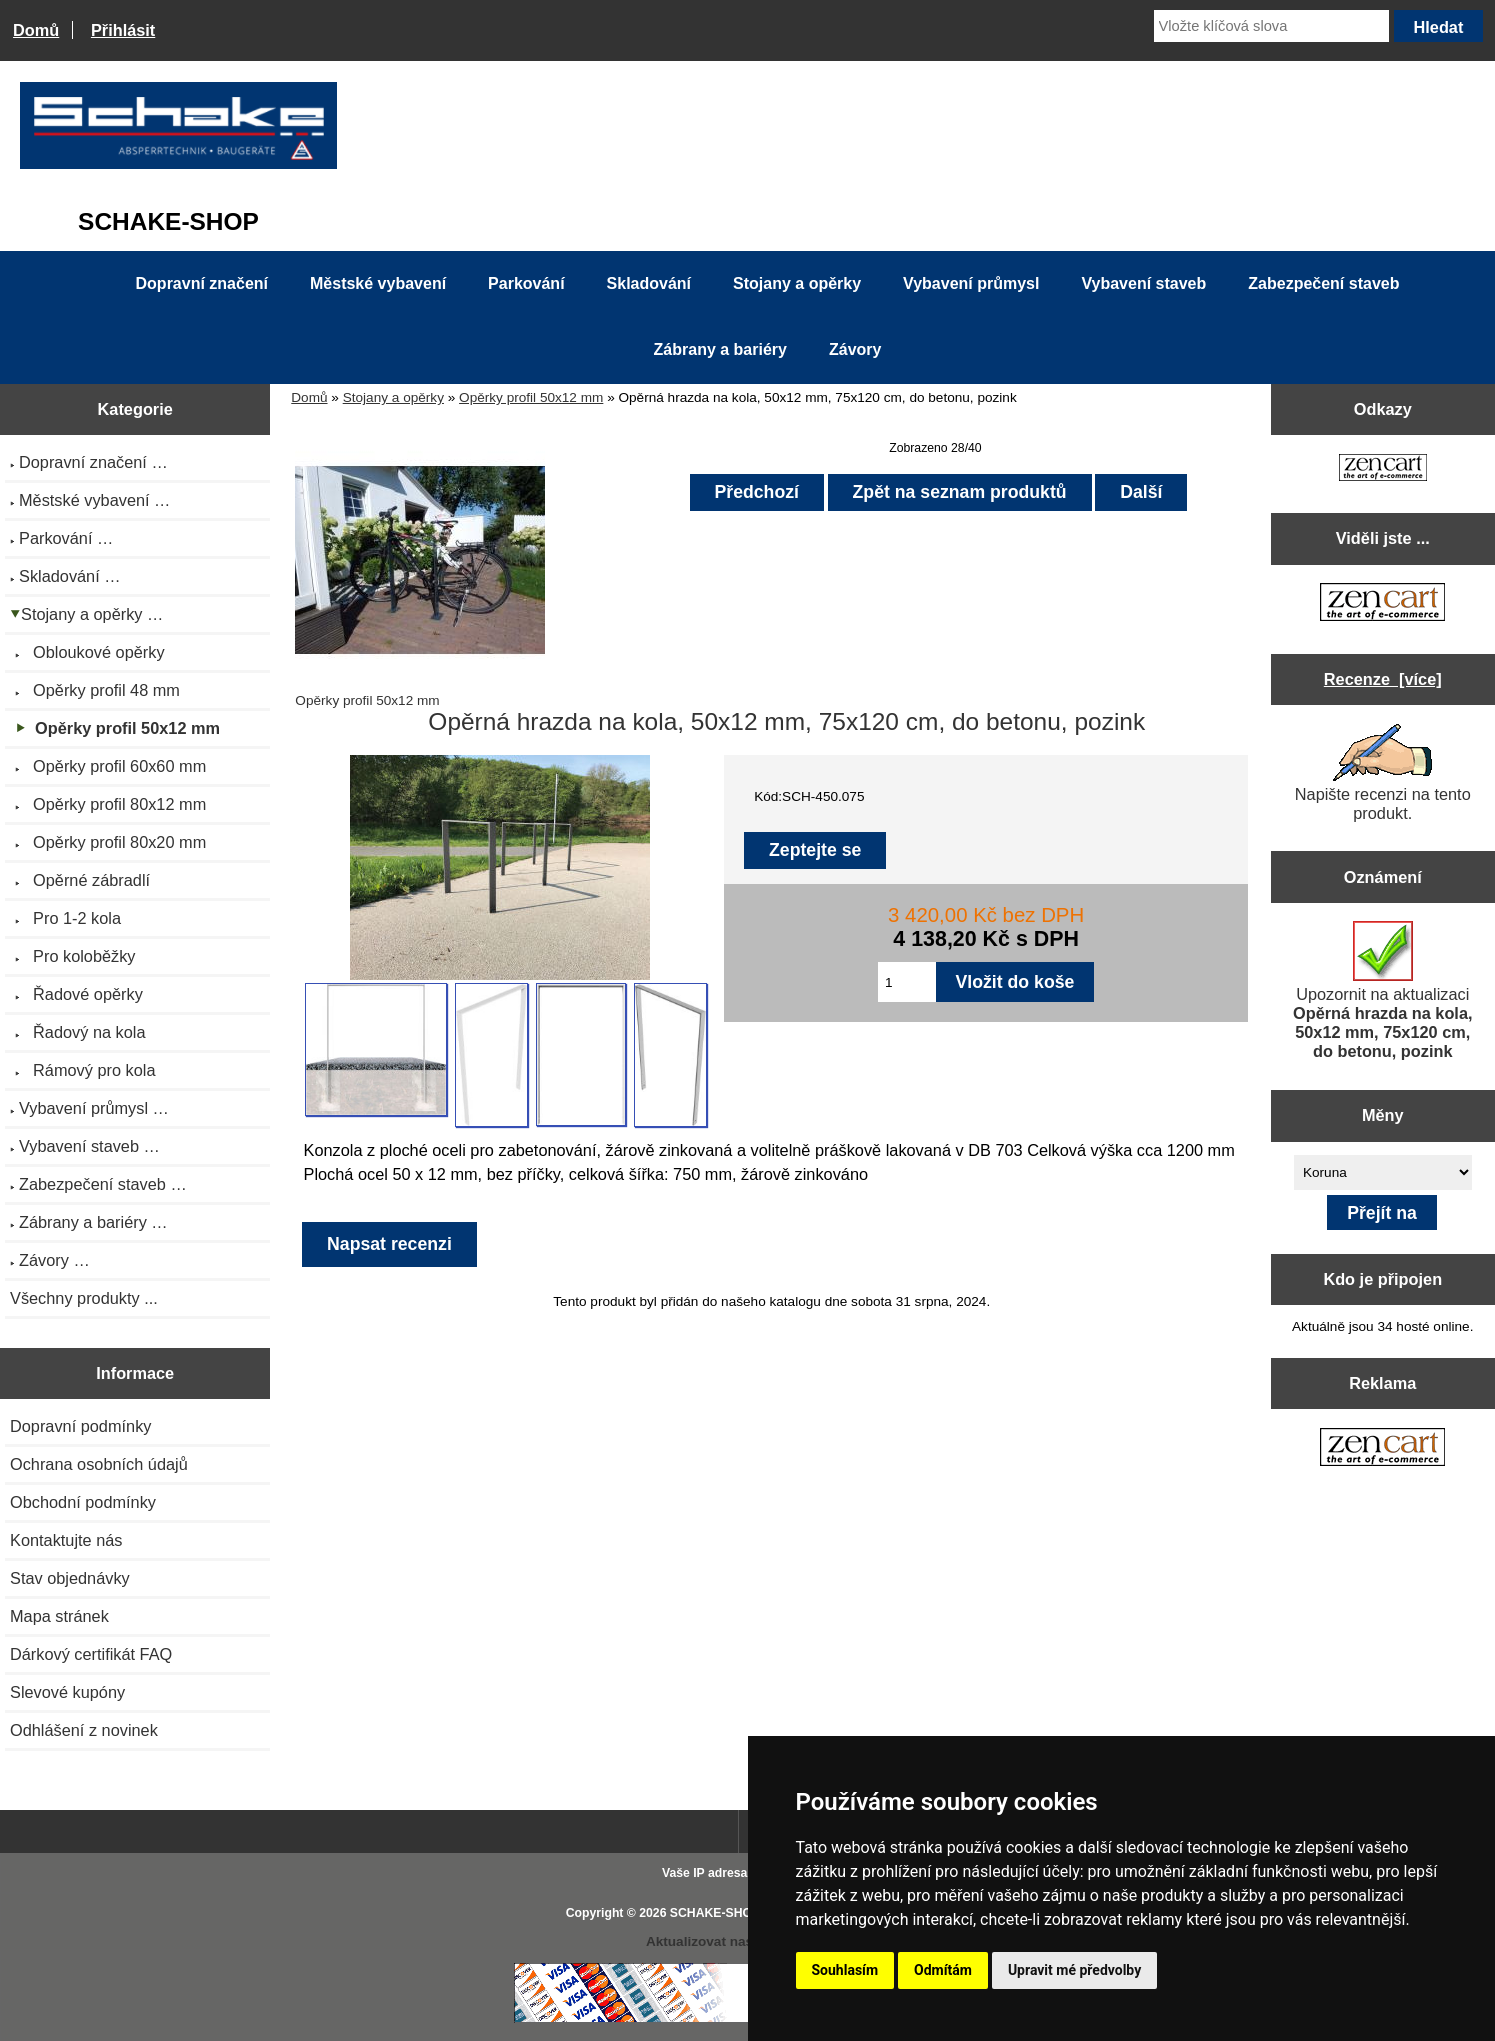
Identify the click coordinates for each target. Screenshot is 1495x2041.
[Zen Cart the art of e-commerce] (1383, 469)
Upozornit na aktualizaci (1383, 990)
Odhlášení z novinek (84, 1730)
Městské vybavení (378, 283)
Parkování (526, 283)
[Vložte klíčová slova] (1271, 26)
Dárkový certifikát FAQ (91, 1654)
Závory (855, 349)
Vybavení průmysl (971, 283)
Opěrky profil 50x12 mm (531, 397)
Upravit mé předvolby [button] (1074, 1970)
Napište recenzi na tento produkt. (1383, 773)
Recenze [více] (1383, 679)
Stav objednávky (70, 1578)
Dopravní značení (202, 283)
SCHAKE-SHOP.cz (722, 1913)
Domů (36, 30)
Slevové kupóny (67, 1692)
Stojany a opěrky (393, 397)
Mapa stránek (59, 1616)
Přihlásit (123, 30)
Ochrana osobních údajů (99, 1464)
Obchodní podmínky (83, 1502)
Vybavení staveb (1143, 283)
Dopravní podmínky (80, 1426)
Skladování (649, 283)
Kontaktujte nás (66, 1540)
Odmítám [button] (943, 1970)
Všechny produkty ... (84, 1298)
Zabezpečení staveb (1323, 283)
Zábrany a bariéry (720, 349)
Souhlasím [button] (845, 1970)
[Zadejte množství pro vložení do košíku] (907, 982)
